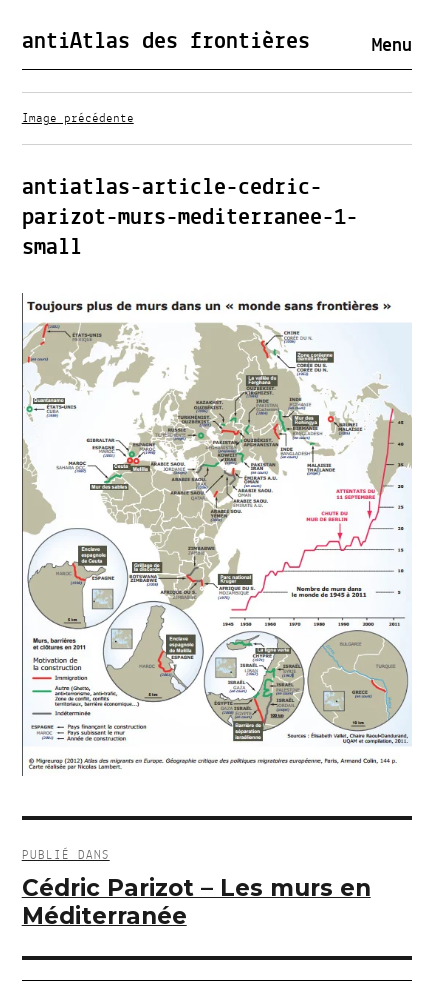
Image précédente (78, 119)
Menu (392, 46)
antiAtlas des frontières (166, 42)
